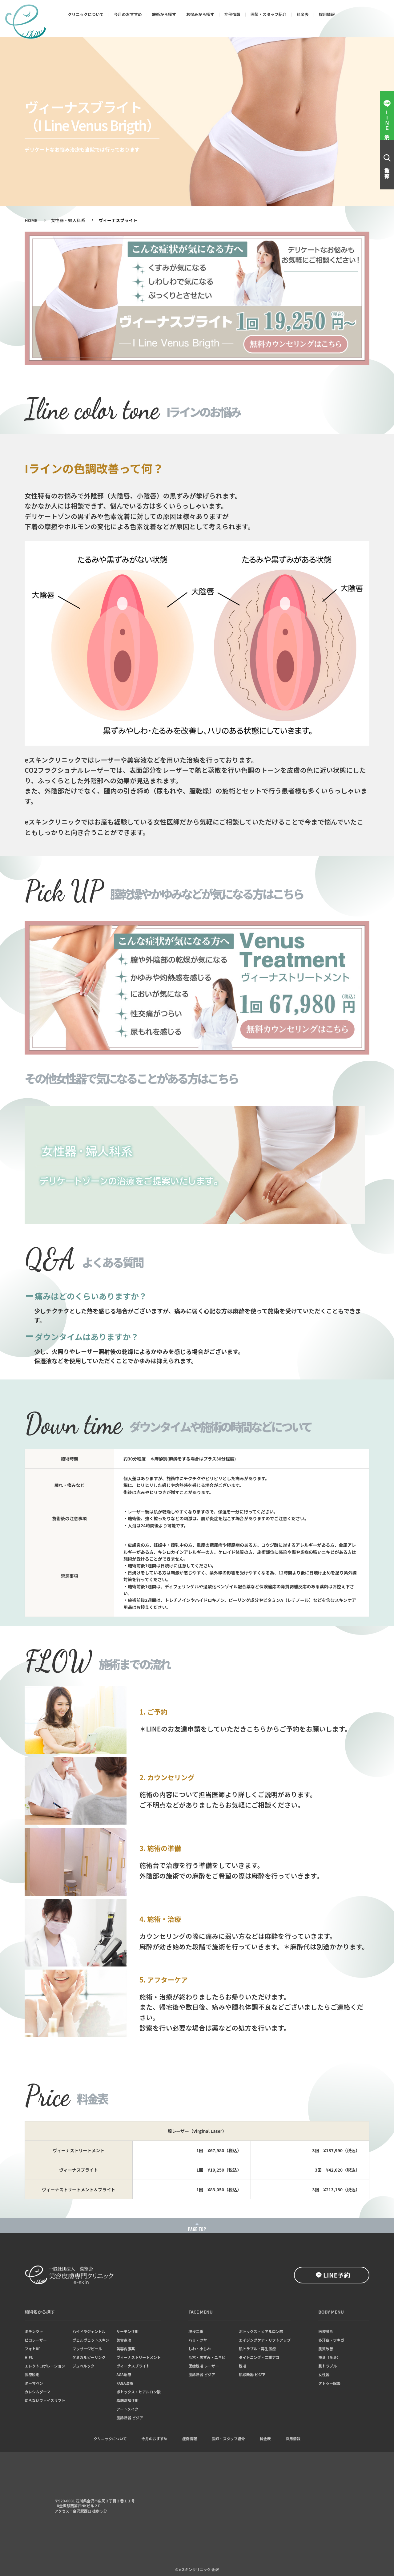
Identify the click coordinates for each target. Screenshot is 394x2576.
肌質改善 (325, 2349)
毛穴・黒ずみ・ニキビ (206, 2357)
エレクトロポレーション (45, 2366)
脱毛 (242, 2366)
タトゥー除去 (329, 2383)
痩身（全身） (329, 2357)
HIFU (29, 2357)
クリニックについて (86, 14)
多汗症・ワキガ (331, 2340)
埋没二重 (195, 2331)
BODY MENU (331, 2312)
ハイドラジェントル (89, 2331)
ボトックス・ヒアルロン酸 (138, 2392)
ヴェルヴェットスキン (90, 2340)
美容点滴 (123, 2340)
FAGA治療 (124, 2383)
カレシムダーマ (37, 2392)
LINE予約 (336, 2274)
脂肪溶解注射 (127, 2400)
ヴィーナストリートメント (138, 2357)
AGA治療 (123, 2374)
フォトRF (32, 2349)
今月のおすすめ (128, 14)
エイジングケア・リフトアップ (265, 2340)
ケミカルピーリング (89, 2357)
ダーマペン (34, 2383)
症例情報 (232, 14)
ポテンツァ (34, 2331)
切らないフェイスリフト (45, 2400)
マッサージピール (87, 2349)
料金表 (303, 14)
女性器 (323, 2374)
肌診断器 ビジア (129, 2418)
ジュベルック (83, 2366)
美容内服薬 (125, 2349)
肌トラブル (327, 2366)
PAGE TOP (197, 2229)
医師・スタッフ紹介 (269, 14)
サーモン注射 (127, 2331)
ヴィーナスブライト (133, 2366)
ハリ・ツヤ (197, 2340)
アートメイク (127, 2409)
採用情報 (327, 14)
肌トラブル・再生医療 (257, 2349)
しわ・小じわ (199, 2349)
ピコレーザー (36, 2340)
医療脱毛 (32, 2374)
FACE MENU (200, 2312)
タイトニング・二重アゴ (259, 2357)
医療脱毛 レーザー (203, 2366)
